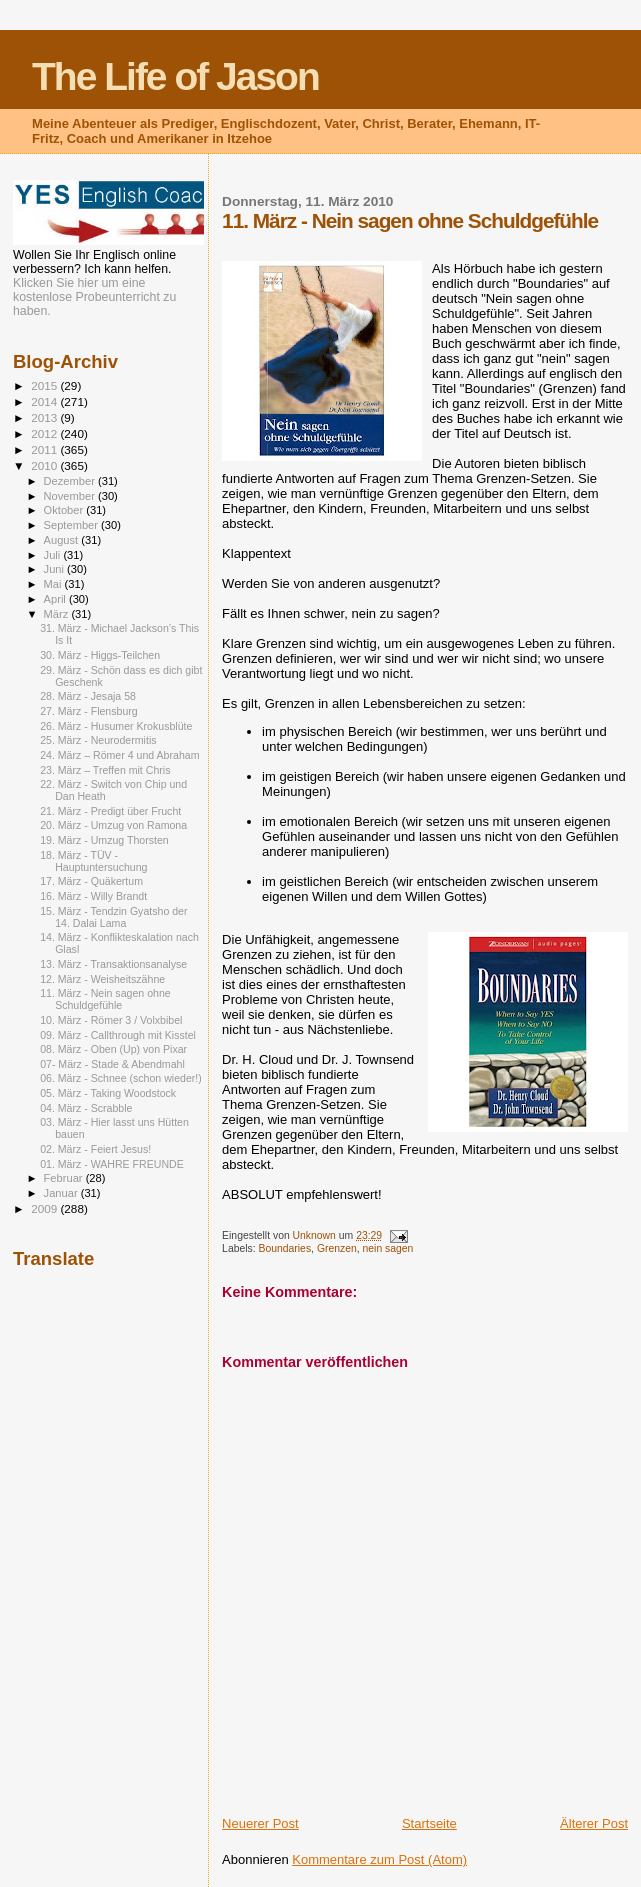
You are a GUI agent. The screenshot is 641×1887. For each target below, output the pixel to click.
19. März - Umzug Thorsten (104, 840)
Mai (54, 584)
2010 (45, 465)
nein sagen (388, 1248)
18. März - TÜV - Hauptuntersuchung (93, 861)
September (73, 525)
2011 (45, 449)
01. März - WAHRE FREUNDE (112, 1164)
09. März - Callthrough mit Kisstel (118, 1035)
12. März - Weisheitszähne (102, 979)
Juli (54, 555)
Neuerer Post (260, 1823)
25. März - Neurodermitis (98, 740)
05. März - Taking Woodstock (108, 1093)
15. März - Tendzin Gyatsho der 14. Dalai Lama (113, 917)
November (71, 496)
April (56, 599)
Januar (62, 1193)
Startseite (429, 1823)
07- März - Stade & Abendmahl (112, 1064)
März (58, 614)
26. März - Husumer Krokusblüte (116, 726)
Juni (56, 569)
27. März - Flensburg (89, 711)
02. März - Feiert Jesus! (95, 1149)
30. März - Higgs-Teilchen (100, 655)
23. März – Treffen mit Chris (105, 770)
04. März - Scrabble (86, 1108)
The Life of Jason (175, 76)
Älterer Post (594, 1823)
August (63, 540)
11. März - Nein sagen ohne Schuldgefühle (105, 999)
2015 (45, 385)
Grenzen (337, 1248)
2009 (45, 1208)
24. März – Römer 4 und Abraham (119, 755)
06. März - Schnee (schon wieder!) (121, 1078)
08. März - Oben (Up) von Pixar (113, 1049)
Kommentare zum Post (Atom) (379, 1859)
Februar (65, 1178)
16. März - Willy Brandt (93, 896)
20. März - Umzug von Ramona (113, 825)
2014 (45, 401)
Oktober (65, 510)
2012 (45, 433)
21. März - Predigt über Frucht (110, 811)
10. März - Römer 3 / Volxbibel (111, 1020)
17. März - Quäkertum (91, 881)
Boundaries (285, 1248)
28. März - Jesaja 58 (88, 696)
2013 (45, 417)
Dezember (71, 481)
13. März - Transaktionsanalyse (113, 964)
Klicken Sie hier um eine (79, 283)
